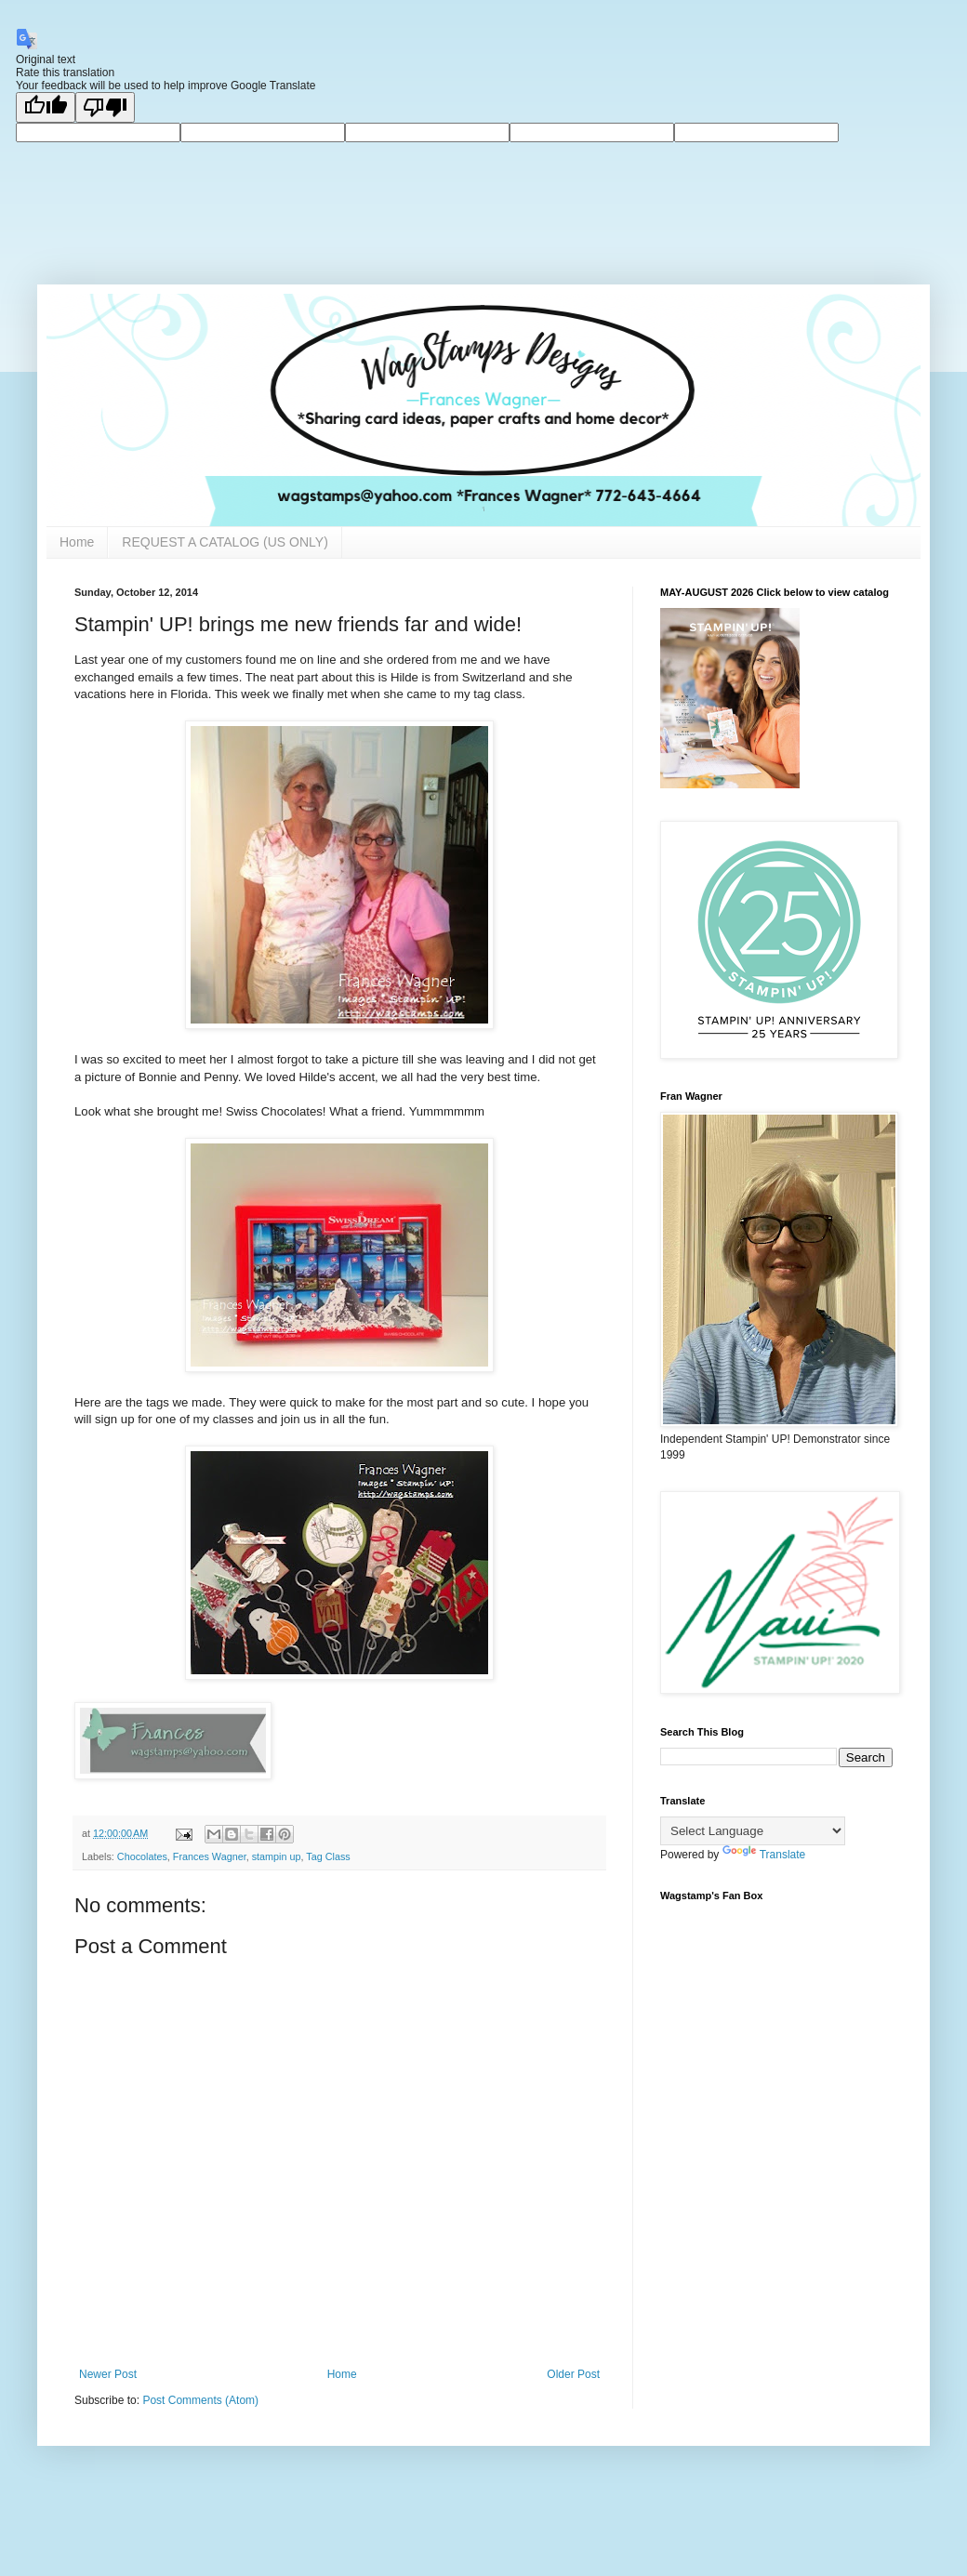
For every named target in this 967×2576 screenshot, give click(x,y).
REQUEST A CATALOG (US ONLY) (224, 542)
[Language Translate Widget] (752, 1830)
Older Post (573, 2374)
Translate (764, 1854)
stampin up (276, 1856)
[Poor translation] (105, 107)
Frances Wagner (209, 1856)
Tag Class (328, 1856)
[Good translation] (45, 107)
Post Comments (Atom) (200, 2400)
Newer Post (108, 2374)
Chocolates (142, 1856)
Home (77, 542)
